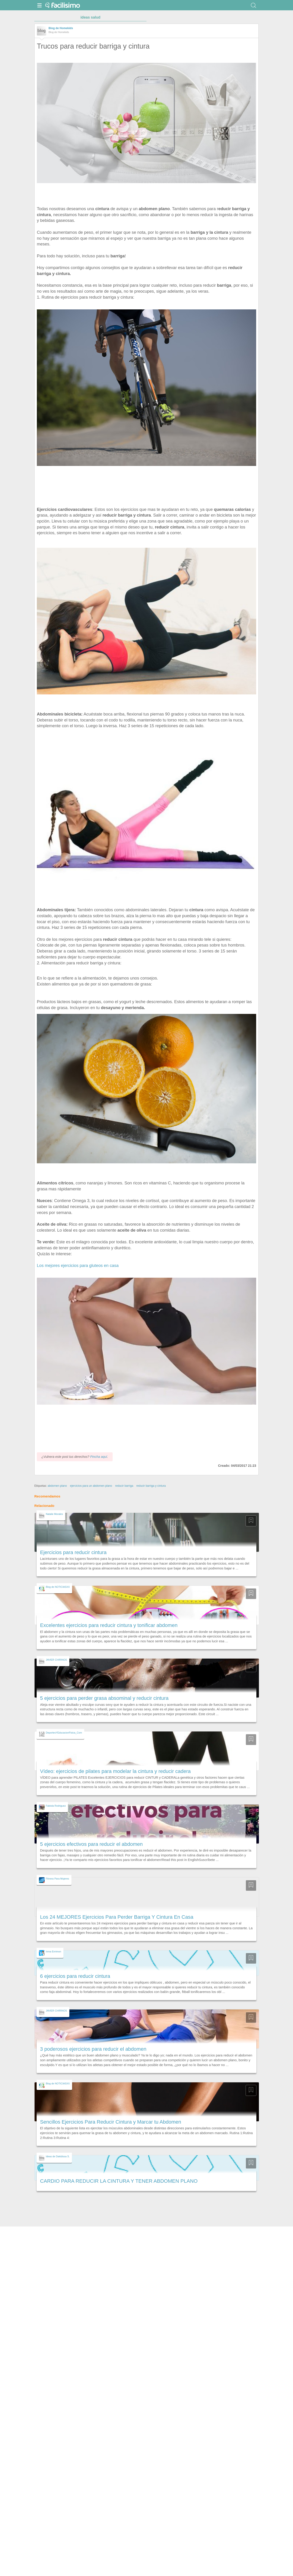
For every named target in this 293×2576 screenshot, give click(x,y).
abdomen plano (57, 1485)
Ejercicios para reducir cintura (73, 1552)
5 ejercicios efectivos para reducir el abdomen (91, 1844)
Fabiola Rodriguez (56, 1805)
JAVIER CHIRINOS (56, 1659)
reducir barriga (124, 1485)
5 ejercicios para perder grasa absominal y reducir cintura (104, 1698)
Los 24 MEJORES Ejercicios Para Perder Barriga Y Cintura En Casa (116, 1917)
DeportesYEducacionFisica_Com (64, 1732)
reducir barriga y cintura (151, 1485)
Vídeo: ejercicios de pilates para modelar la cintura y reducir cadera (115, 1771)
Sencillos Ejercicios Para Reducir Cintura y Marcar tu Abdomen (110, 2122)
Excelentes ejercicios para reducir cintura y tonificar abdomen (108, 1625)
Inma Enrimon (53, 1951)
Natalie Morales (54, 1514)
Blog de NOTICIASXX (58, 1586)
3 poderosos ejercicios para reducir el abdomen (93, 2049)
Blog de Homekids (61, 28)
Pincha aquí (98, 1457)
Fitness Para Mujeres (57, 1878)
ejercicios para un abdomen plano (91, 1485)
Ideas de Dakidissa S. (58, 2156)
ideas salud (90, 17)
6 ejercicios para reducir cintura (75, 1976)
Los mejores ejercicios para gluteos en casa (78, 1265)
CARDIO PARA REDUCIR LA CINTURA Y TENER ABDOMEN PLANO (119, 2181)
